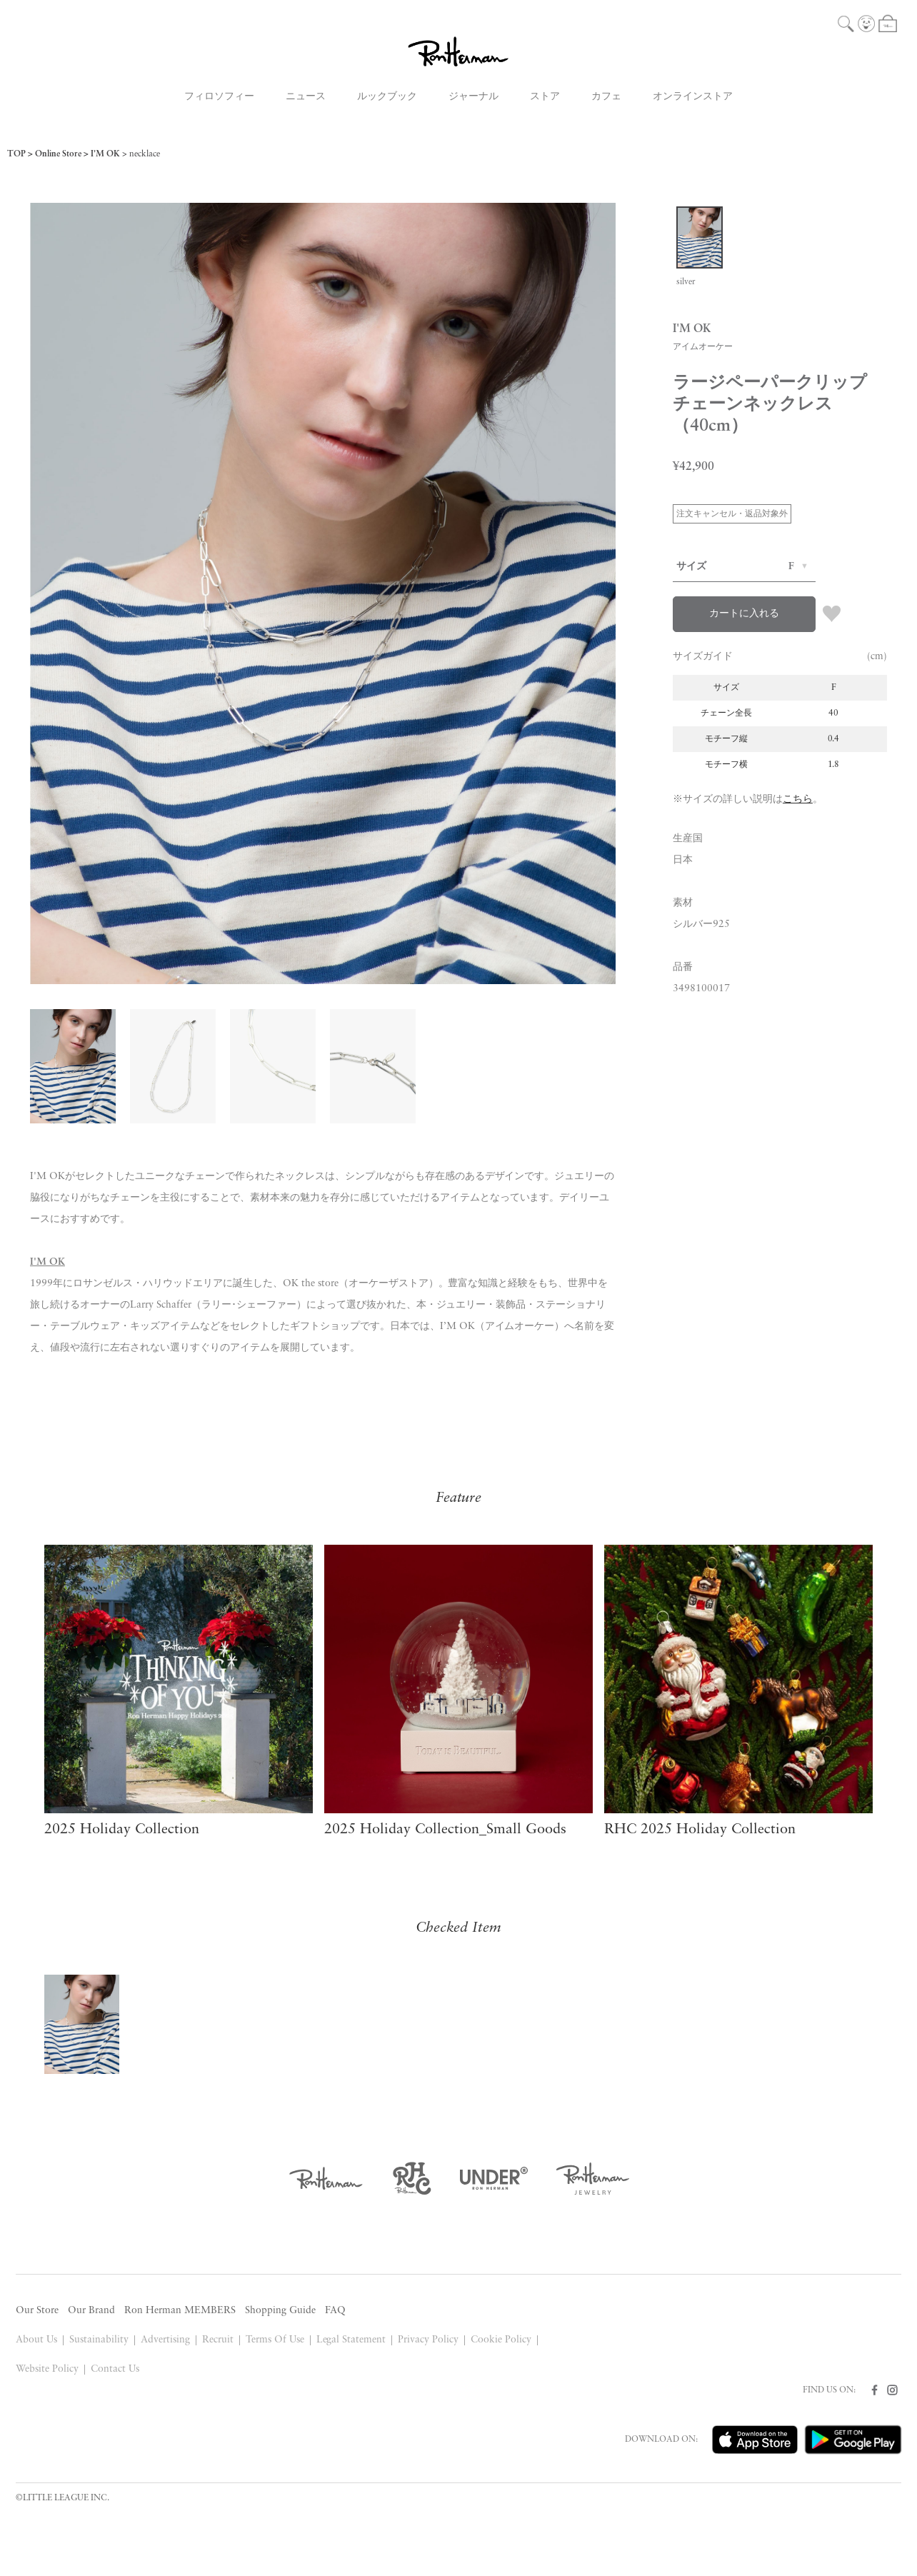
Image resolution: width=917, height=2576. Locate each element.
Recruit (218, 2340)
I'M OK (105, 154)
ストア (545, 96)
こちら (798, 799)
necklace (144, 154)
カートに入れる (744, 613)
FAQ (335, 2310)
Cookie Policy (501, 2340)
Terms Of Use (275, 2340)
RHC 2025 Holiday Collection (700, 1830)
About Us (36, 2340)
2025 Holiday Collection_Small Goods (445, 1830)
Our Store (37, 2310)
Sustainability (99, 2340)
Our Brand (91, 2310)
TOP (16, 154)
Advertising (165, 2340)
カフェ (606, 96)
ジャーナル (473, 96)
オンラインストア (693, 96)
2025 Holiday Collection (121, 1830)
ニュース (306, 96)
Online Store (58, 154)
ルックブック (387, 96)
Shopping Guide (280, 2310)
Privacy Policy (428, 2340)
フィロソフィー (219, 96)
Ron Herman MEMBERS (180, 2310)
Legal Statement (351, 2340)
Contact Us (115, 2369)
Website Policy (47, 2369)
